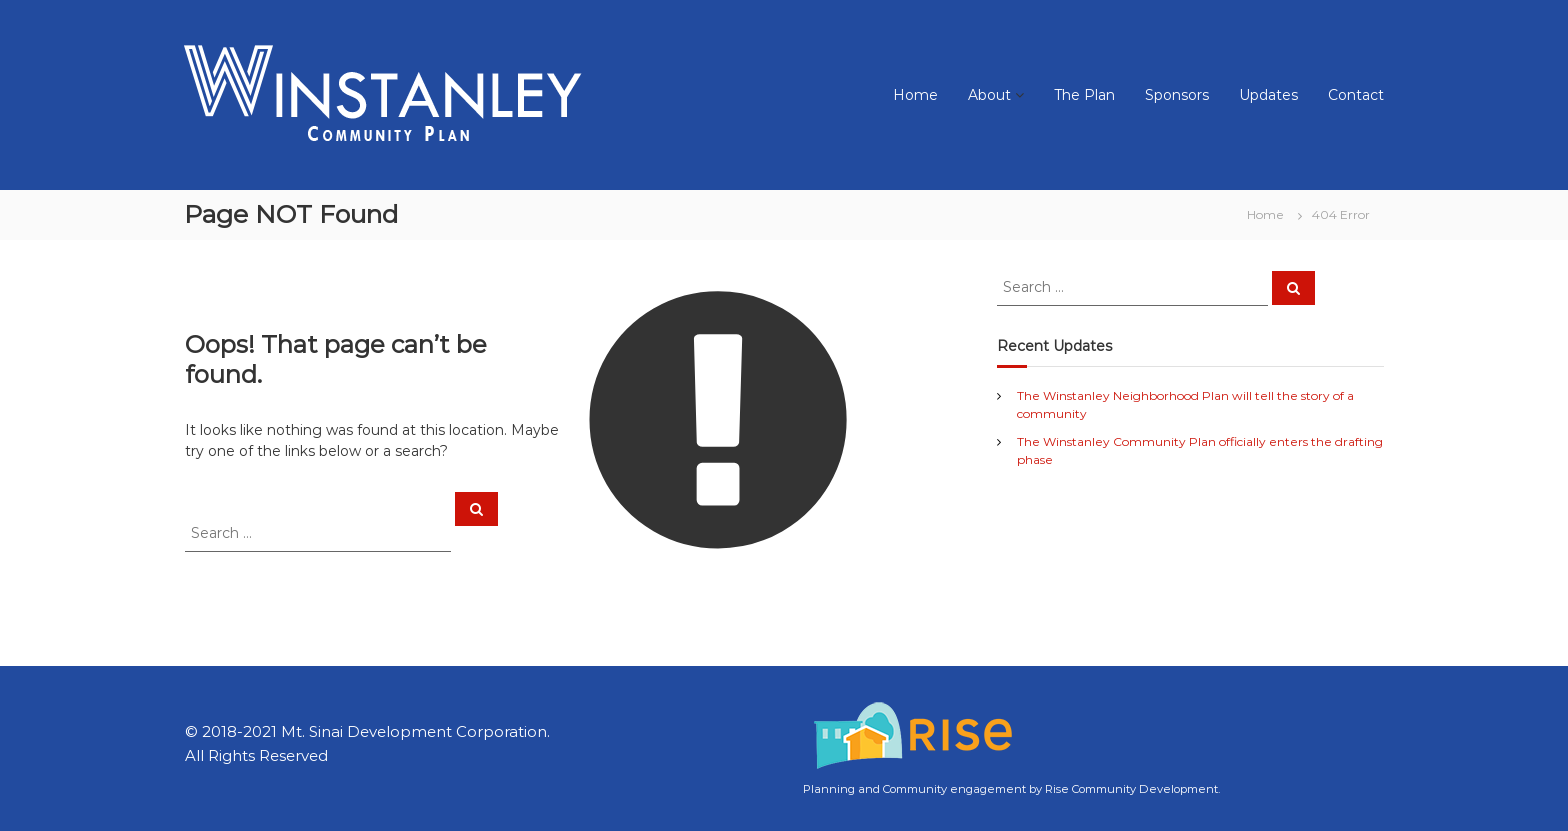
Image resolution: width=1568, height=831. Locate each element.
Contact (1356, 95)
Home (915, 95)
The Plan (1084, 95)
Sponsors (1177, 95)
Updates (1268, 95)
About (989, 95)
